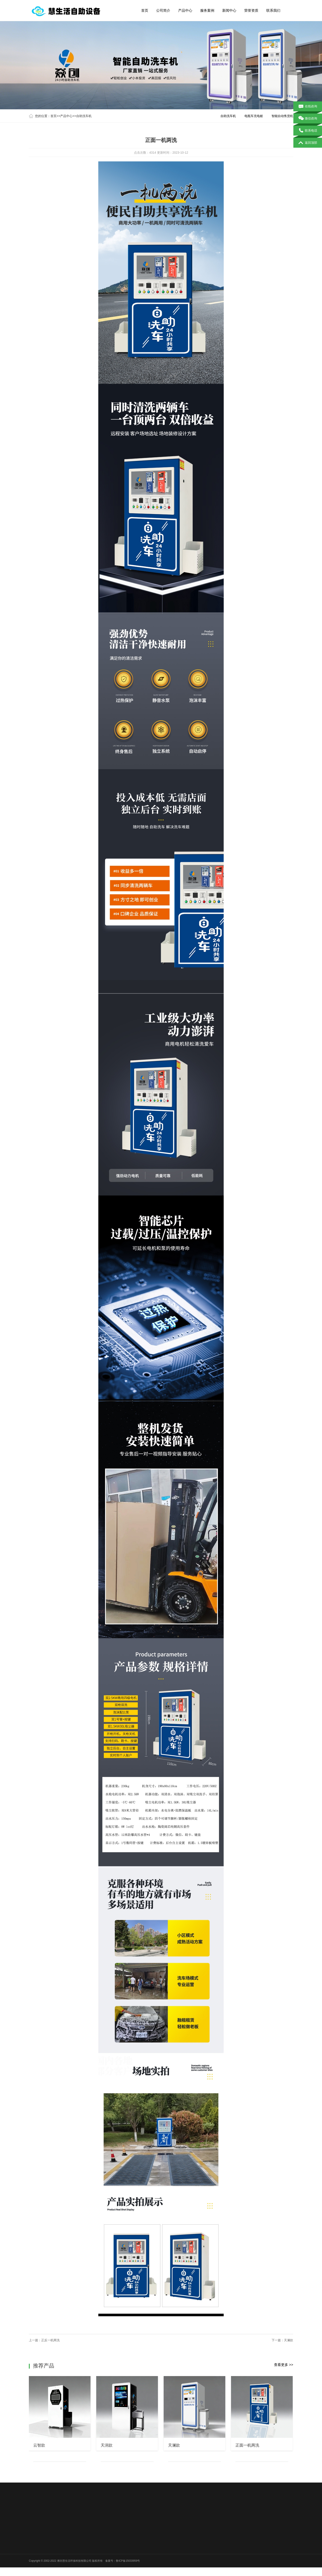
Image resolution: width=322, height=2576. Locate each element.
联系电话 (307, 130)
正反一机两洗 (50, 2340)
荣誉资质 (251, 10)
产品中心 (185, 10)
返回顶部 (307, 142)
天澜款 (288, 2340)
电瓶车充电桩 (253, 116)
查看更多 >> (283, 2365)
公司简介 (163, 10)
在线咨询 (307, 106)
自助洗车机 (84, 116)
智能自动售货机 (282, 116)
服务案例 (207, 10)
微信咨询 (307, 118)
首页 (144, 10)
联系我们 (273, 10)
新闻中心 (229, 10)
